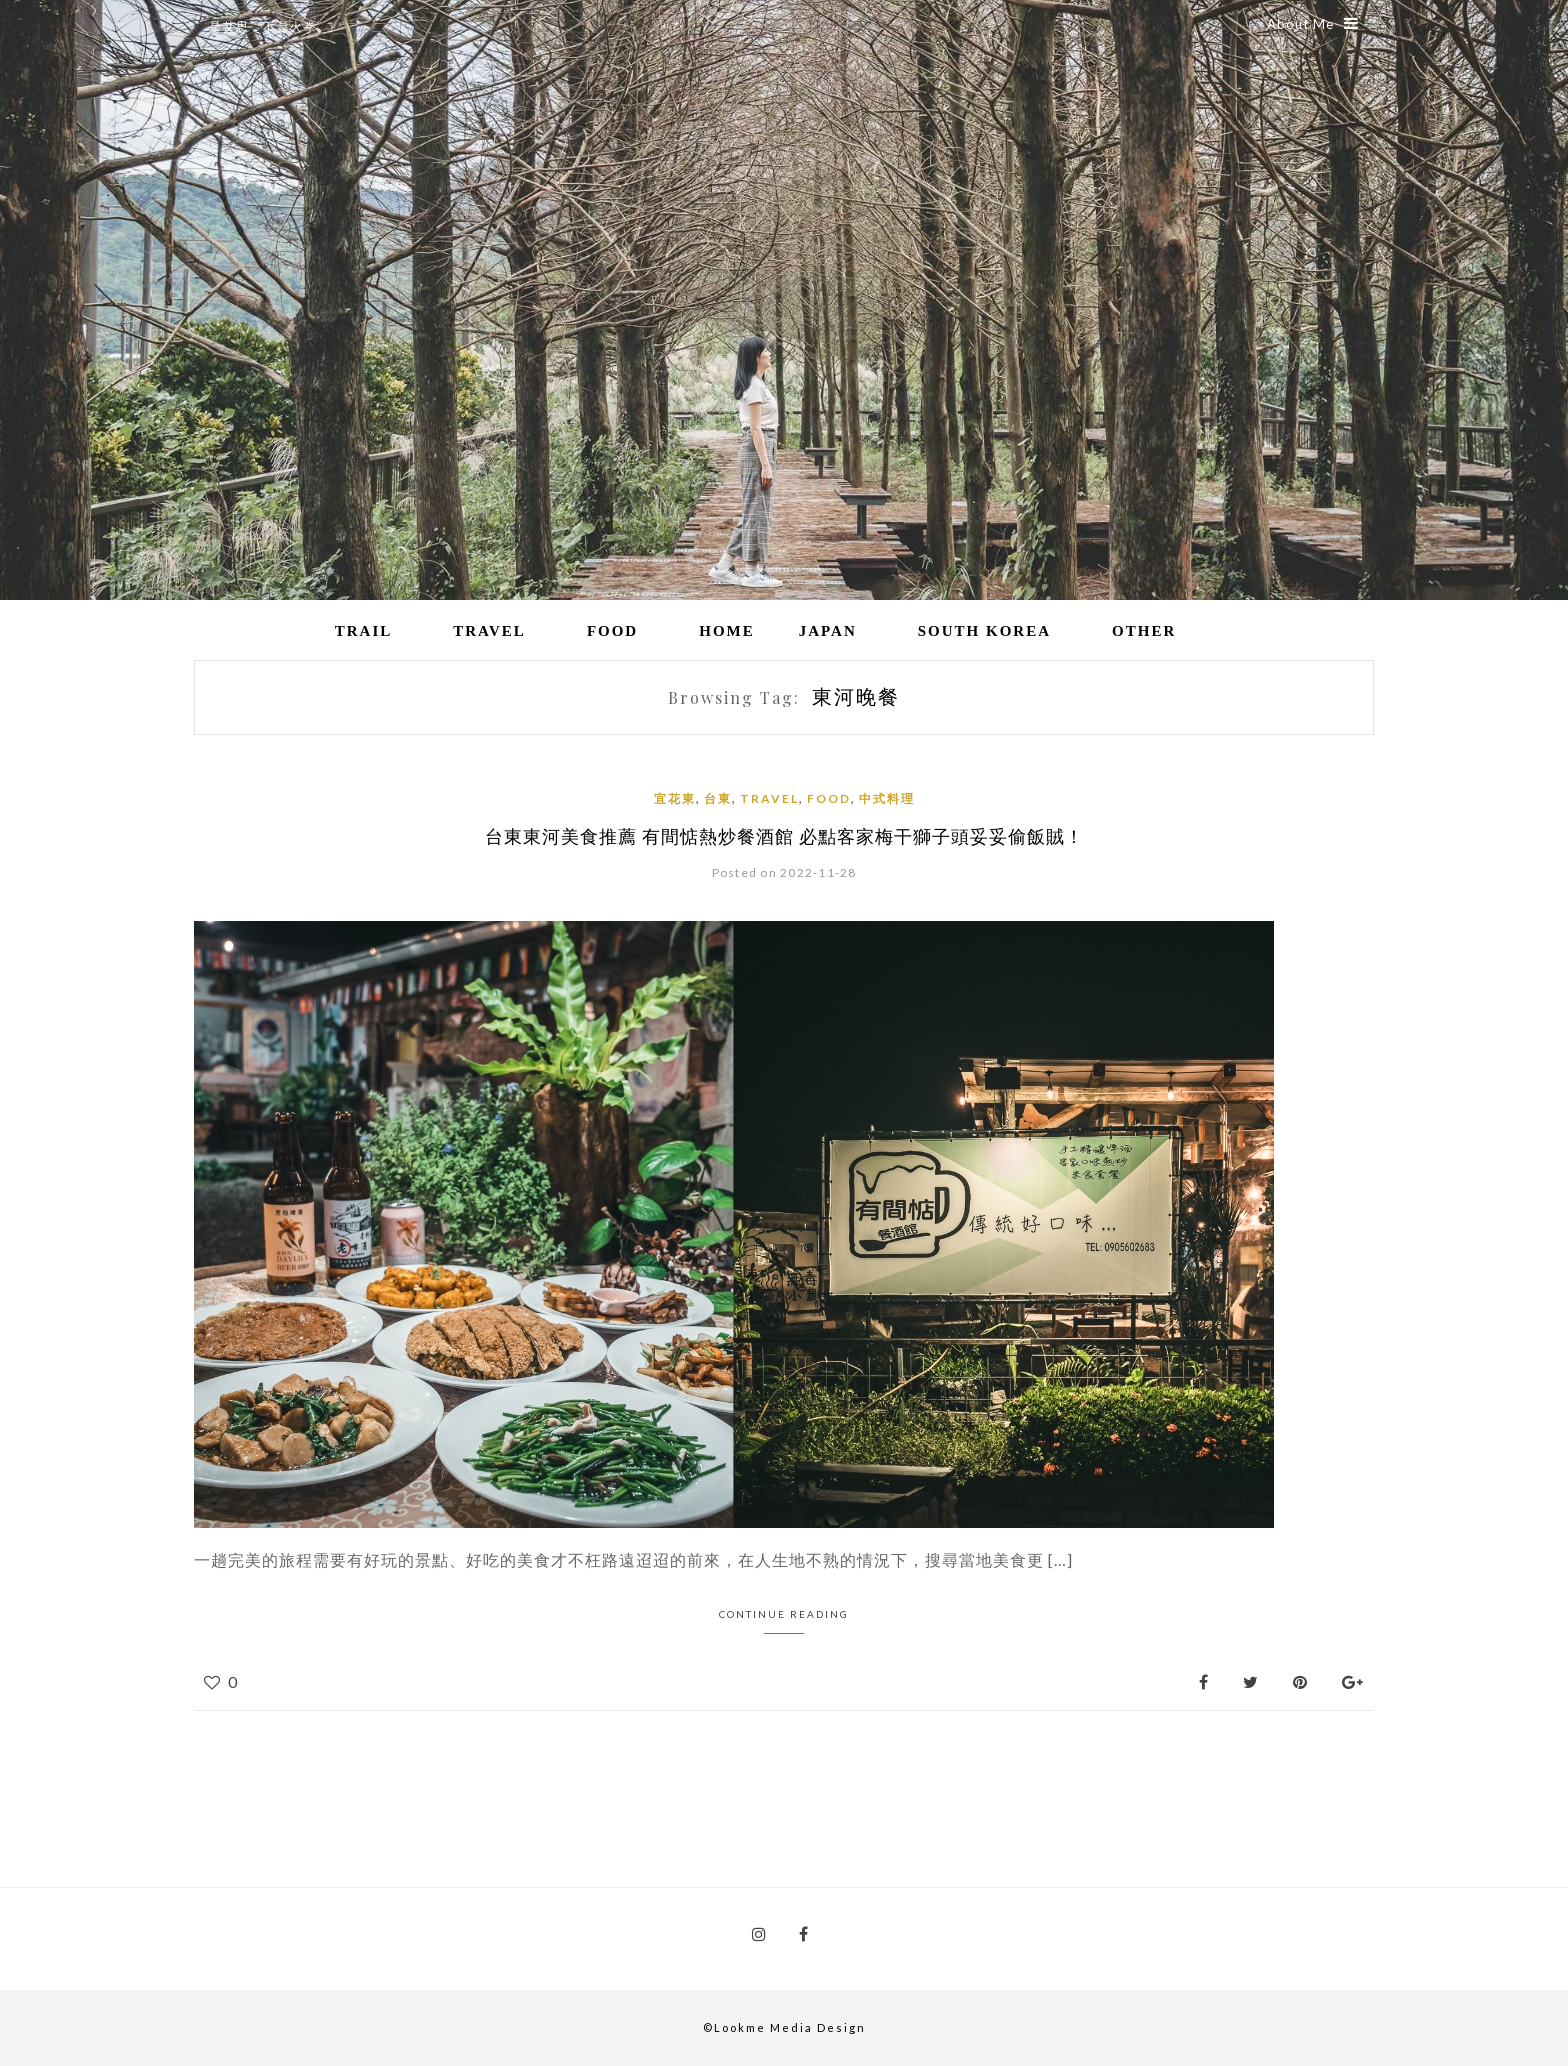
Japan (828, 631)
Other (1144, 631)
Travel (489, 631)
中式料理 (887, 798)
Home (727, 631)
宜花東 (675, 798)
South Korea (984, 631)
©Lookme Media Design (784, 2027)
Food (612, 631)
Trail (364, 631)
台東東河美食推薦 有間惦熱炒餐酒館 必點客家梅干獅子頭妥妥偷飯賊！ (784, 836)
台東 (718, 798)
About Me (1313, 24)
